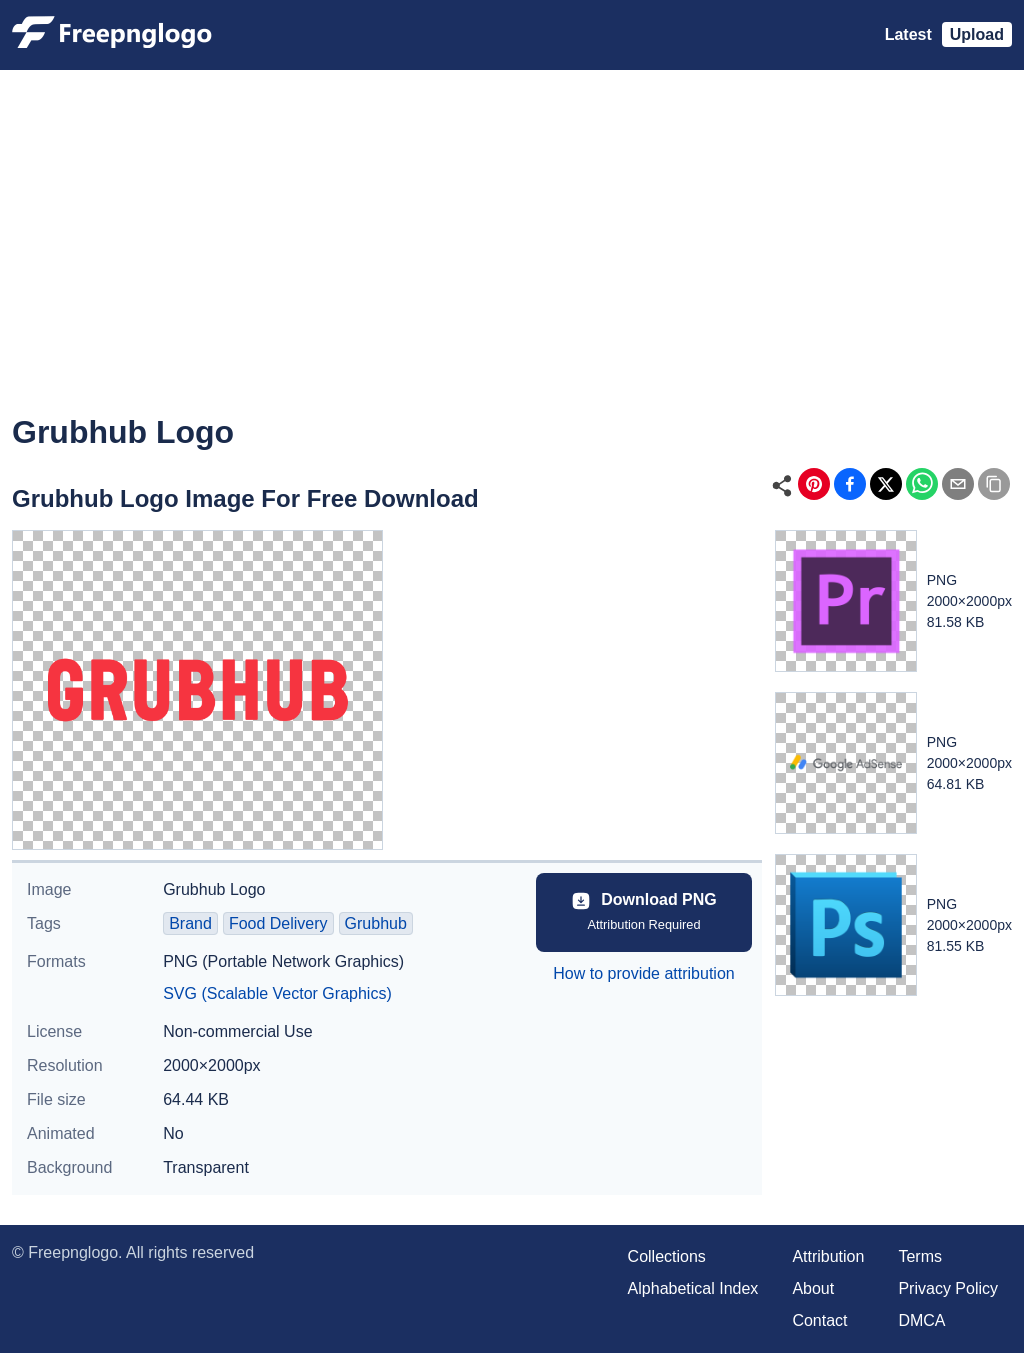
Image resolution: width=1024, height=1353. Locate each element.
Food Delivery (278, 923)
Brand (190, 923)
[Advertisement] (512, 256)
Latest (908, 34)
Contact (819, 1320)
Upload (977, 34)
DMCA (921, 1320)
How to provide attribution (643, 973)
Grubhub (376, 923)
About (813, 1288)
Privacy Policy (948, 1288)
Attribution (828, 1256)
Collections (667, 1256)
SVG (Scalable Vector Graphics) (277, 993)
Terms (920, 1256)
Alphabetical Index (693, 1288)
